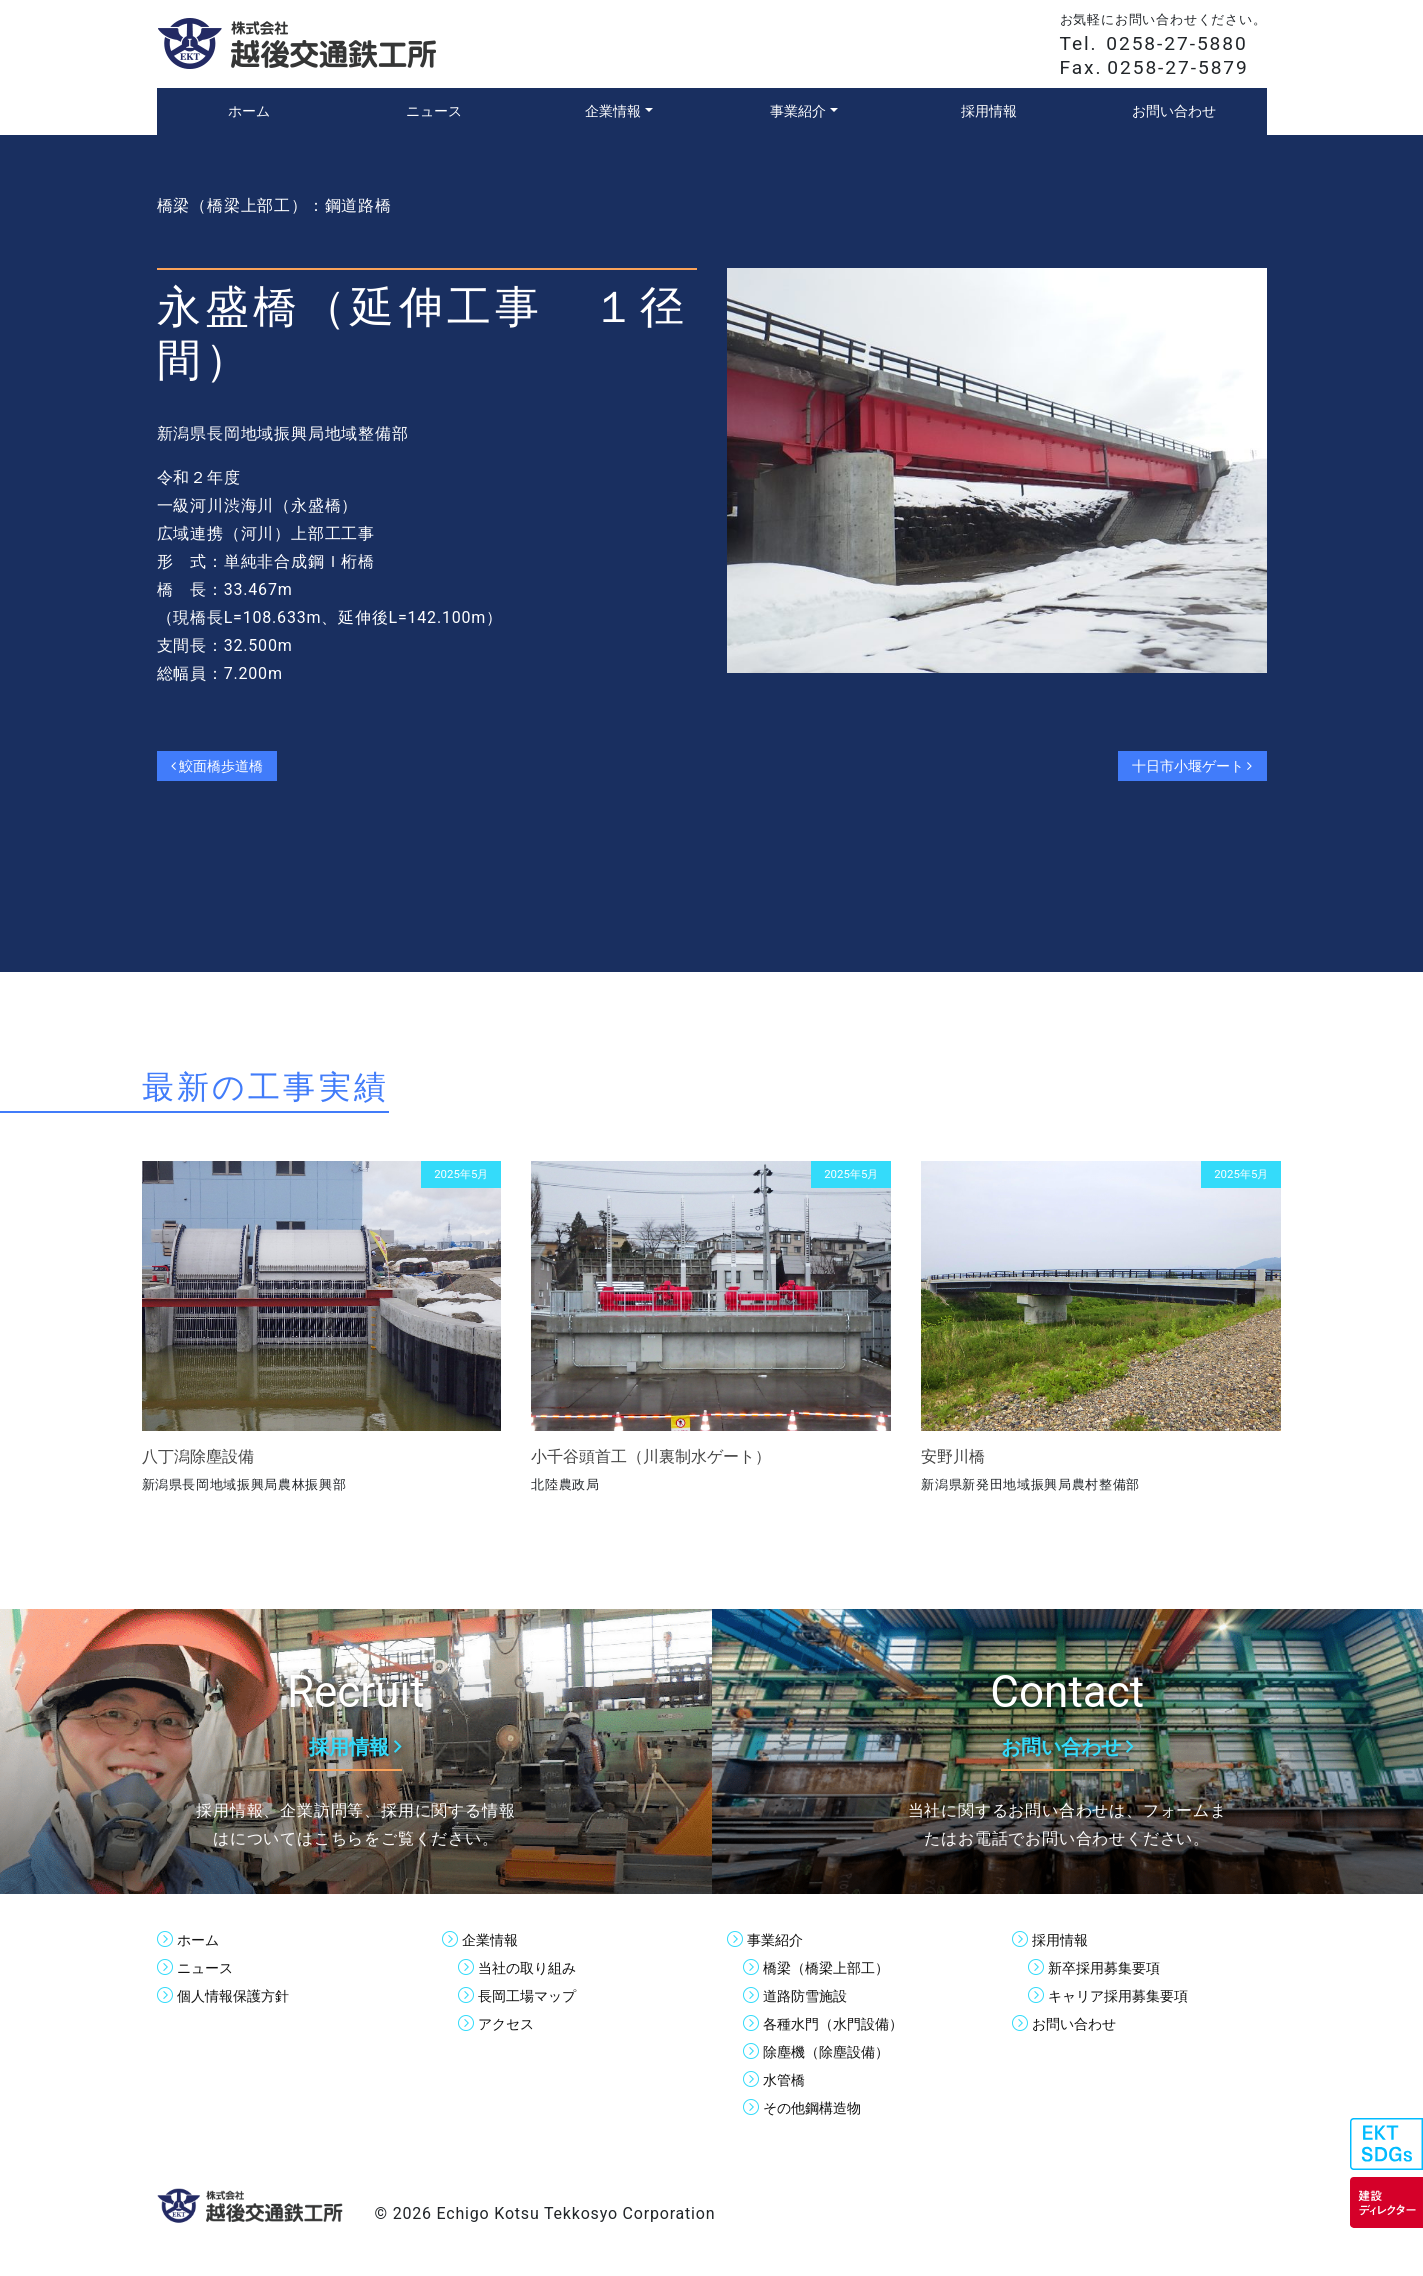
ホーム (201, 1939)
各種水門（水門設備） (843, 2023)
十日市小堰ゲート (1182, 765)
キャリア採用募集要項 (1128, 1995)
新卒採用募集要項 (1112, 1967)
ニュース (209, 1967)
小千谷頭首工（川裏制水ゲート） (651, 1456)
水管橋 (787, 2079)
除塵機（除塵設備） (835, 2051)
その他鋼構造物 (819, 2107)
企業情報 (494, 1939)
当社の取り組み (534, 1967)
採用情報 (1064, 1939)
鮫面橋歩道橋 (226, 765)
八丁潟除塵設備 (198, 1456)
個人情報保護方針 (241, 1995)
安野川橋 (953, 1456)
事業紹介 (779, 1939)
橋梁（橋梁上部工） (835, 1967)
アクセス (510, 2023)
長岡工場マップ (534, 1995)
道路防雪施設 (811, 1995)
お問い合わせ (1080, 2023)
